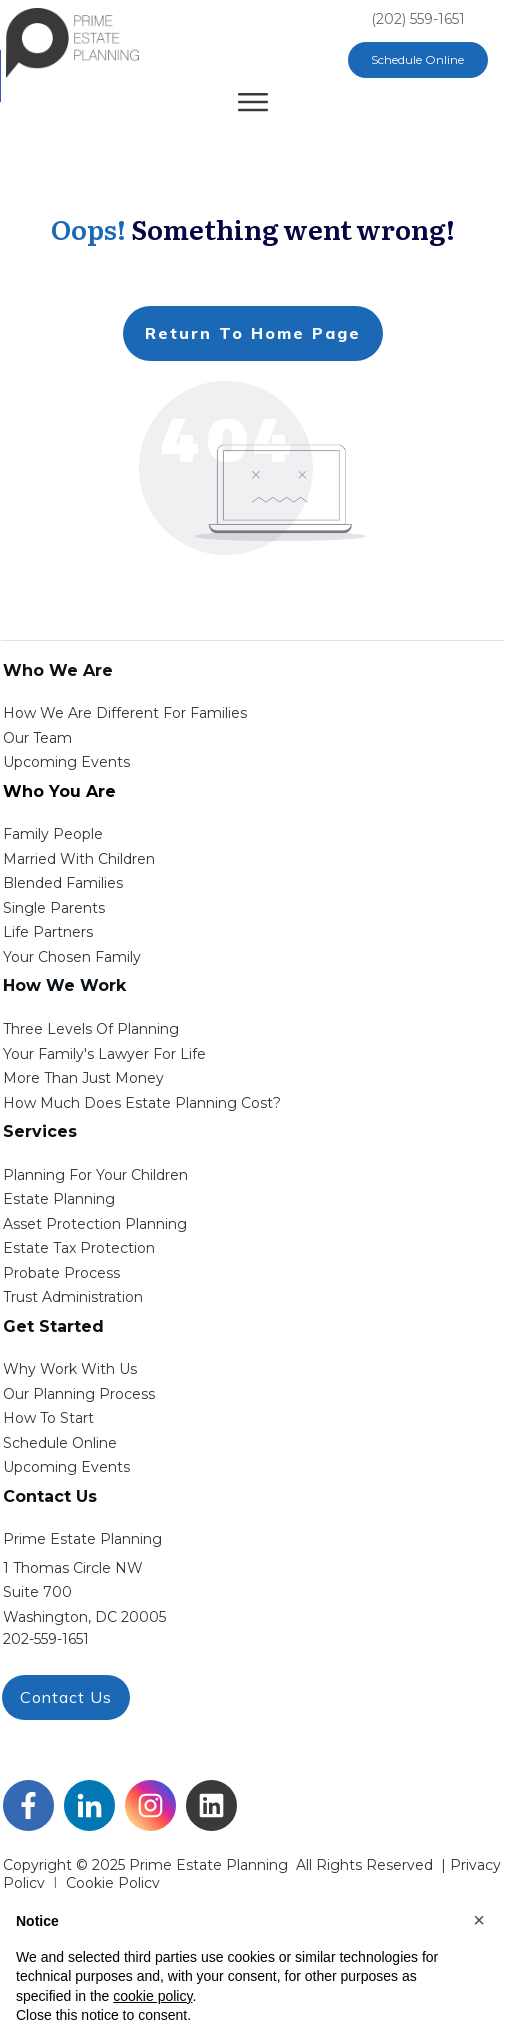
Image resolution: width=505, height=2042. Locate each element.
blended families (63, 883)
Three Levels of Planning (91, 1029)
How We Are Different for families (125, 713)
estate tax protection (79, 1248)
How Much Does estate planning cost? (142, 1103)
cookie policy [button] (152, 1996)
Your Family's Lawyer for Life (104, 1054)
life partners (48, 932)
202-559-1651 (46, 1639)
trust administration (73, 1297)
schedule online (60, 1443)
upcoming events (66, 1467)
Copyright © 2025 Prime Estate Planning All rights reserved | (226, 1865)
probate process (61, 1273)
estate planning (59, 1199)
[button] (479, 1920)
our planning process (79, 1394)
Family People (53, 834)
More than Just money (83, 1078)
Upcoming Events (66, 762)
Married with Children (79, 859)
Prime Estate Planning (82, 1539)
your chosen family (72, 957)
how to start (48, 1418)
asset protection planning (95, 1224)
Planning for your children (95, 1175)
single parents (54, 908)
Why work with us (70, 1369)
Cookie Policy (113, 1883)
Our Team (37, 738)
